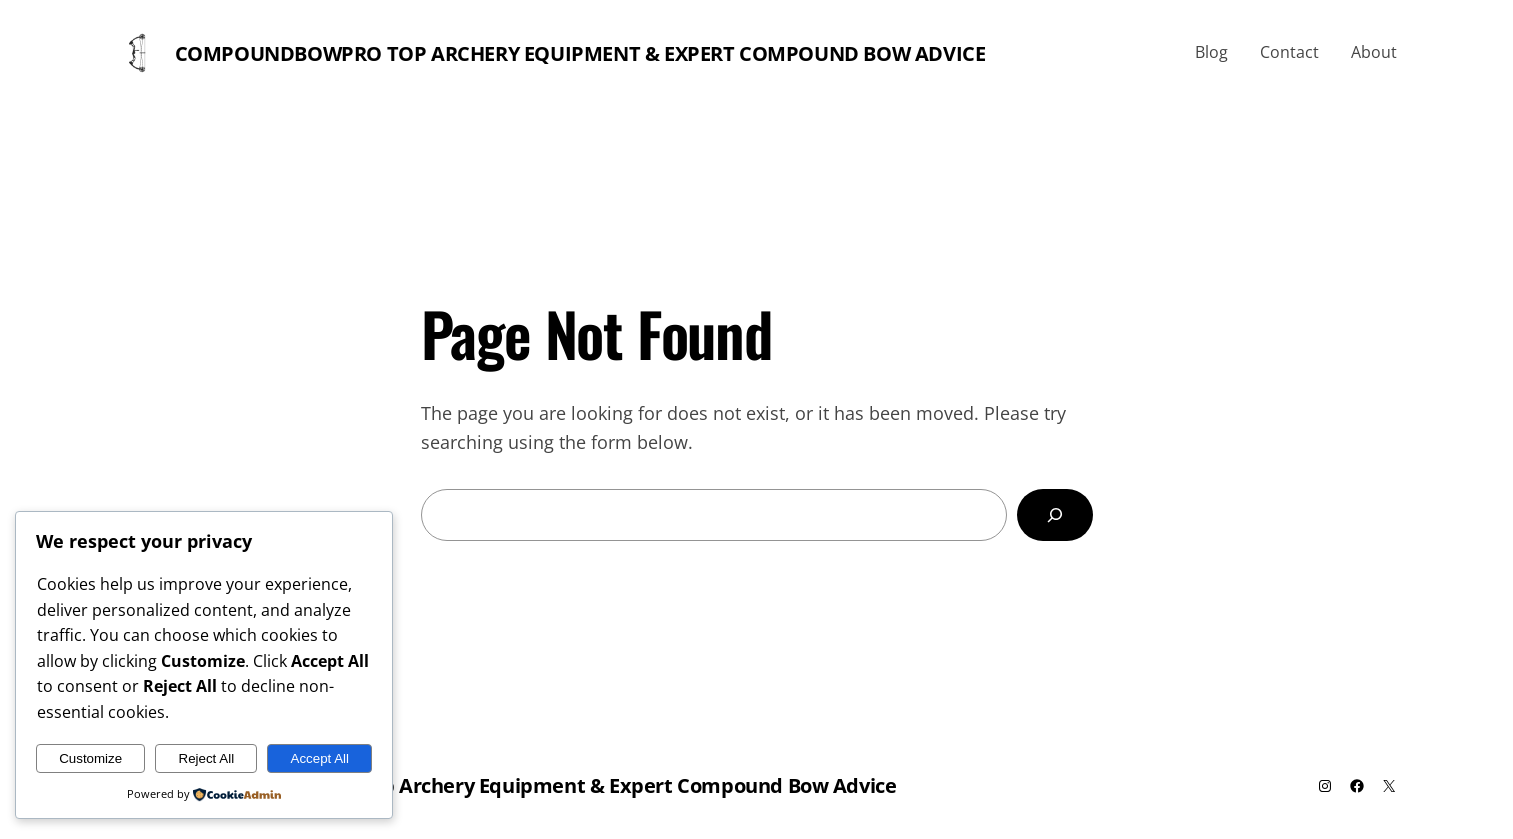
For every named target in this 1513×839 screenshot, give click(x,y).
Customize (90, 758)
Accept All (320, 758)
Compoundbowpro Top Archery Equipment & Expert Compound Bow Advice (580, 53)
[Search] (1055, 515)
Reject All (207, 758)
